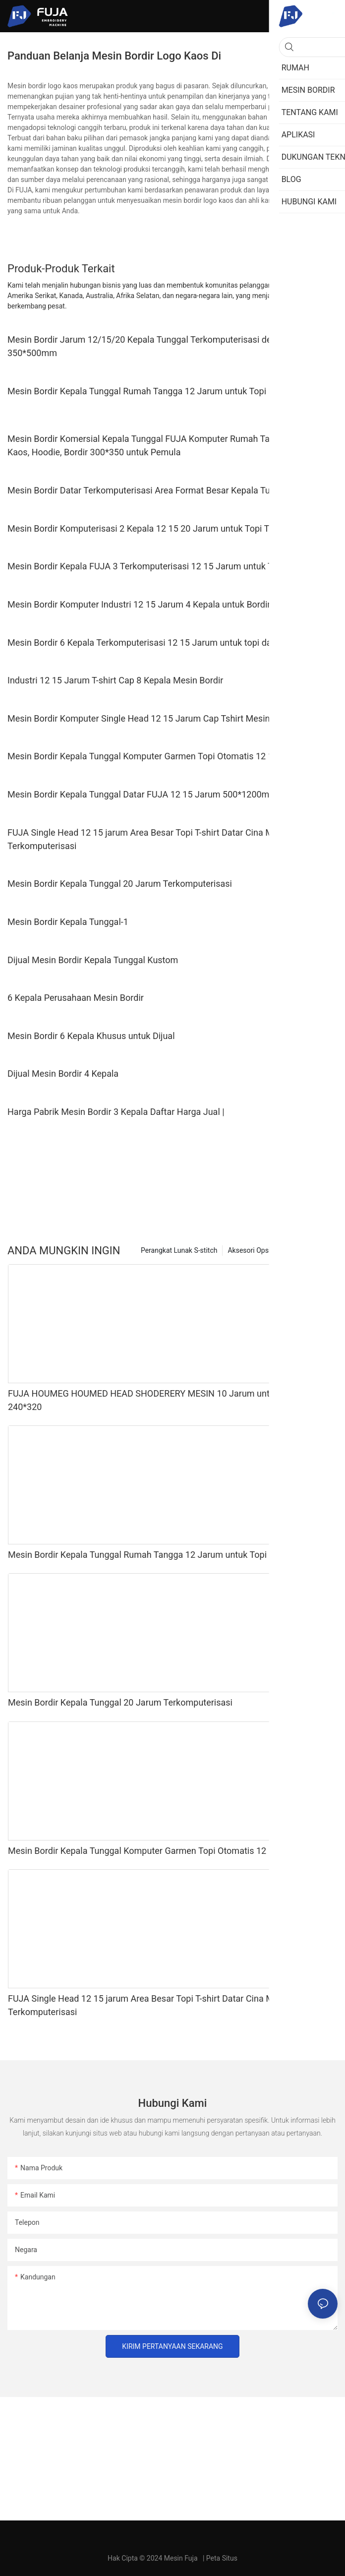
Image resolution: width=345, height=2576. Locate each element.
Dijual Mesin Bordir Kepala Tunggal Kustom (92, 960)
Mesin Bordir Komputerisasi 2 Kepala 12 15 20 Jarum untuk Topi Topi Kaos (155, 528)
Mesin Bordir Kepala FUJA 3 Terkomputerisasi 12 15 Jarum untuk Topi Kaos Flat (165, 566)
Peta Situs (221, 2558)
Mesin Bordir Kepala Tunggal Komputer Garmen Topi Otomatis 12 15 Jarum (156, 756)
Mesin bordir (313, 1250)
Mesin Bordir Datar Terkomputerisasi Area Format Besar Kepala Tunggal (149, 490)
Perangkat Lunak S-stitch (179, 1250)
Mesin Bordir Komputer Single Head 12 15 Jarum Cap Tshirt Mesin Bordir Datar (163, 718)
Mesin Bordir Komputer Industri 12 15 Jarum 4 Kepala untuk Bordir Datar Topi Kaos (171, 604)
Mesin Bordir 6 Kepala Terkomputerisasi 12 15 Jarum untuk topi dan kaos (152, 642)
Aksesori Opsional (256, 1250)
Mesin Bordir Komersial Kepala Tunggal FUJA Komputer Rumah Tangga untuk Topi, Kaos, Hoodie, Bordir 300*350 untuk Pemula (171, 445)
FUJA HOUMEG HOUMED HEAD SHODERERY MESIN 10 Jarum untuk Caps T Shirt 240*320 (169, 1400)
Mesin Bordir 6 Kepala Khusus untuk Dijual (91, 1036)
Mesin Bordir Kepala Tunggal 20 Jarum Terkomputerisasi (119, 883)
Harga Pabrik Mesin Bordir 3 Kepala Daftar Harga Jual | (116, 1111)
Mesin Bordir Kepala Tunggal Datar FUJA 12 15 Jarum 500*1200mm (142, 794)
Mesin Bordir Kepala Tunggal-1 (67, 922)
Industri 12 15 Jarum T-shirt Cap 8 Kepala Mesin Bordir (115, 680)
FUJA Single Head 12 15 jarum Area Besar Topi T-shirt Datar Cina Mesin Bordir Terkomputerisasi (161, 839)
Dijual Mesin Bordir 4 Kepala (62, 1073)
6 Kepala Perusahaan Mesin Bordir (75, 997)
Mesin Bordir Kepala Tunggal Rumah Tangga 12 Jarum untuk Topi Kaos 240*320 (166, 391)
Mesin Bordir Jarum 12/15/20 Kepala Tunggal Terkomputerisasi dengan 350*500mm (149, 346)
